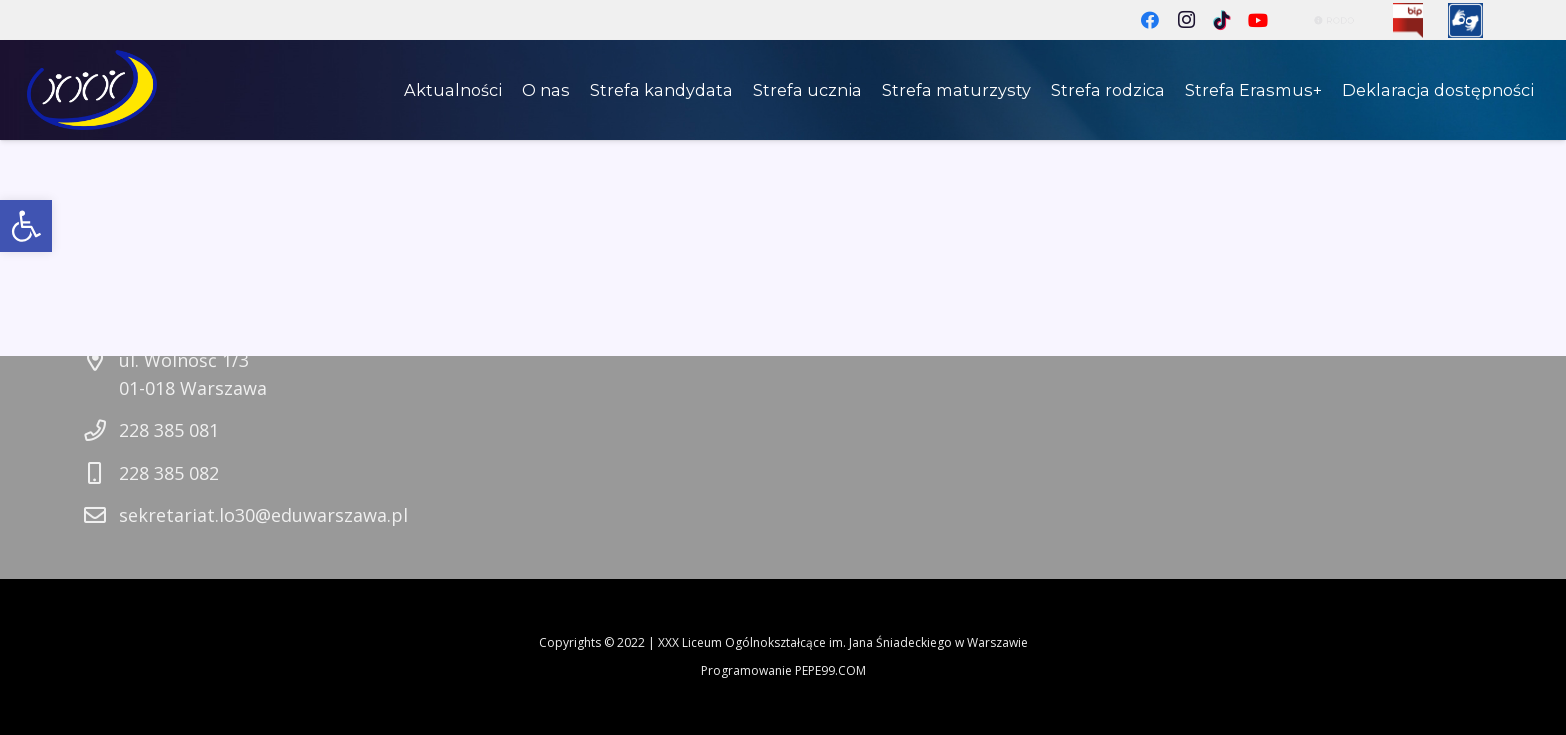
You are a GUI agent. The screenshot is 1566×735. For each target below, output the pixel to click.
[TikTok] (1222, 20)
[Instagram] (1186, 20)
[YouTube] (1258, 20)
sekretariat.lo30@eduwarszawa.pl (263, 515)
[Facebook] (1150, 20)
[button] (26, 226)
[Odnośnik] (1408, 20)
